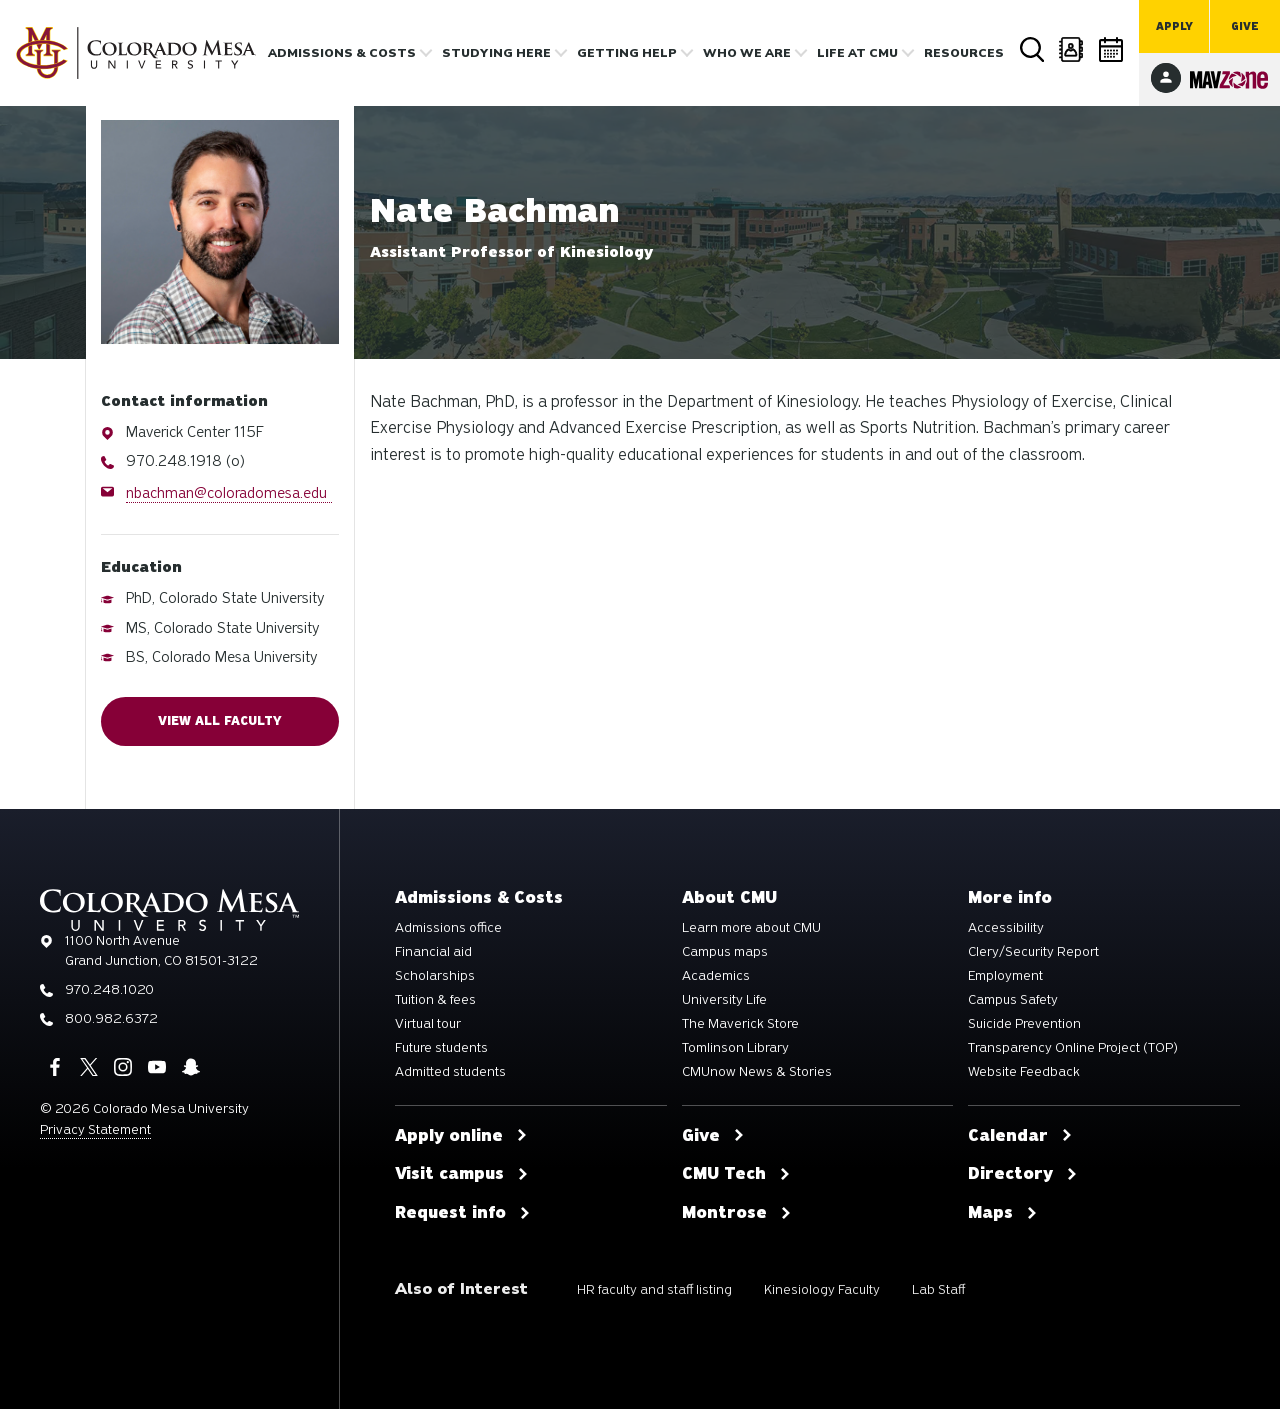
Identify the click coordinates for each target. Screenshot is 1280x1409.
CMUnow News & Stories (757, 1072)
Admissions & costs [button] (342, 53)
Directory (1072, 49)
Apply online (461, 1136)
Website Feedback (1024, 1072)
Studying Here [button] (496, 53)
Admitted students (450, 1072)
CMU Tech (736, 1174)
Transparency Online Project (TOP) (1073, 1048)
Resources (964, 53)
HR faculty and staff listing (654, 1289)
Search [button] (1032, 50)
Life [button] (857, 53)
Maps (1003, 1213)
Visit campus (462, 1174)
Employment (1005, 976)
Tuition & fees (435, 1000)
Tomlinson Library (735, 1048)
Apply (1174, 26)
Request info (463, 1213)
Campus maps (725, 952)
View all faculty (220, 721)
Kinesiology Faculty (822, 1289)
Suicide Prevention (1024, 1024)
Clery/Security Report (1033, 952)
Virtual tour (428, 1024)
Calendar (1112, 49)
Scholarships (435, 976)
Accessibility (1006, 928)
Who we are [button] (747, 53)
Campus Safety (1013, 1000)
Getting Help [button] (627, 53)
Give (1245, 26)
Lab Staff (938, 1289)
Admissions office (448, 928)
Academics (716, 976)
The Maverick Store (740, 1024)
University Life (724, 1000)
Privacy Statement (95, 1129)
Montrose (737, 1213)
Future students (441, 1048)
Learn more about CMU (751, 928)
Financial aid (433, 952)
